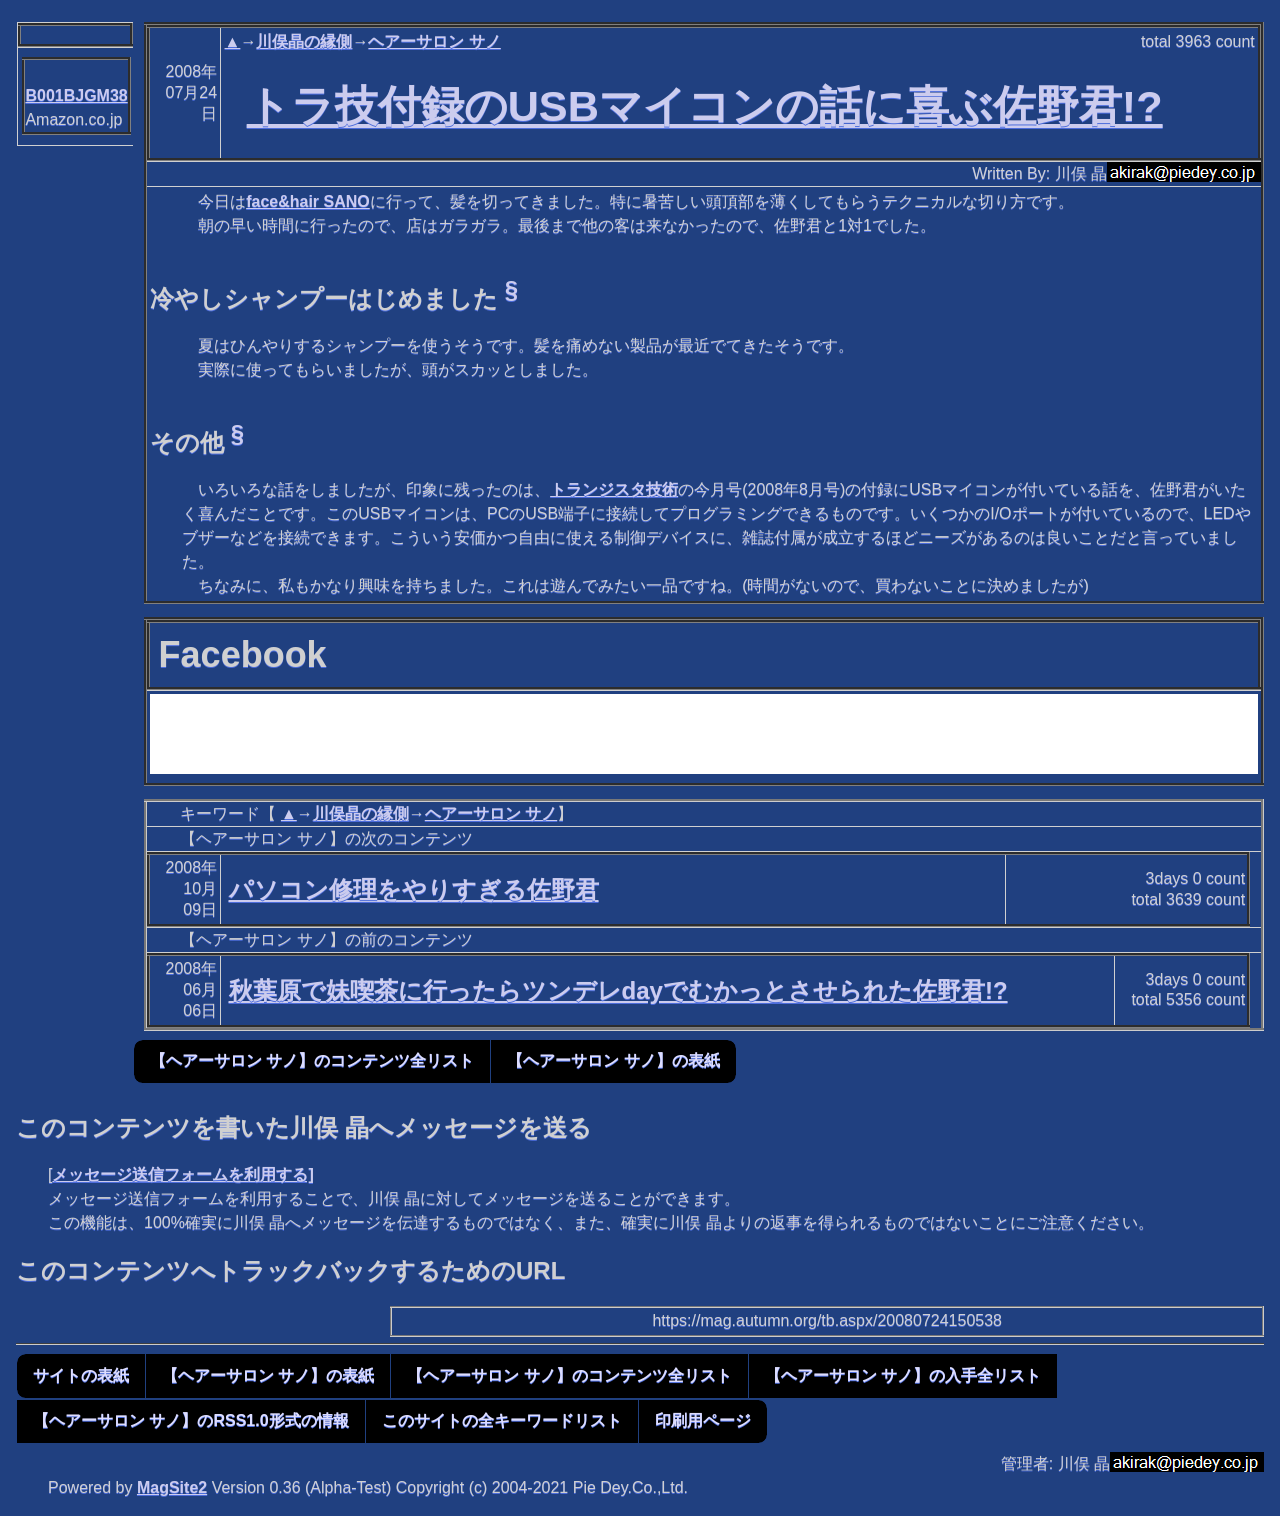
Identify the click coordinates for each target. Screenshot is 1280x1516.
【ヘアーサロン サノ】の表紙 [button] (613, 1060)
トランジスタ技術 (614, 489)
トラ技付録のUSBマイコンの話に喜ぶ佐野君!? (705, 106)
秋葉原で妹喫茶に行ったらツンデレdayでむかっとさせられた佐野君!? (618, 990)
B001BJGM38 (76, 95)
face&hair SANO (308, 201)
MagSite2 (172, 1487)
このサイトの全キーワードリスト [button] (502, 1420)
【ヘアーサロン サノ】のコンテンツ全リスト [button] (312, 1060)
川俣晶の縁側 (304, 41)
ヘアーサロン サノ (434, 41)
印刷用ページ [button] (703, 1420)
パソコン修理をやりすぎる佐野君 (414, 889)
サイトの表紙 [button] (81, 1375)
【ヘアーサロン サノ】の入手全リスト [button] (903, 1375)
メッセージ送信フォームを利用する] (182, 1174)
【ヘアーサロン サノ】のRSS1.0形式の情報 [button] (191, 1420)
